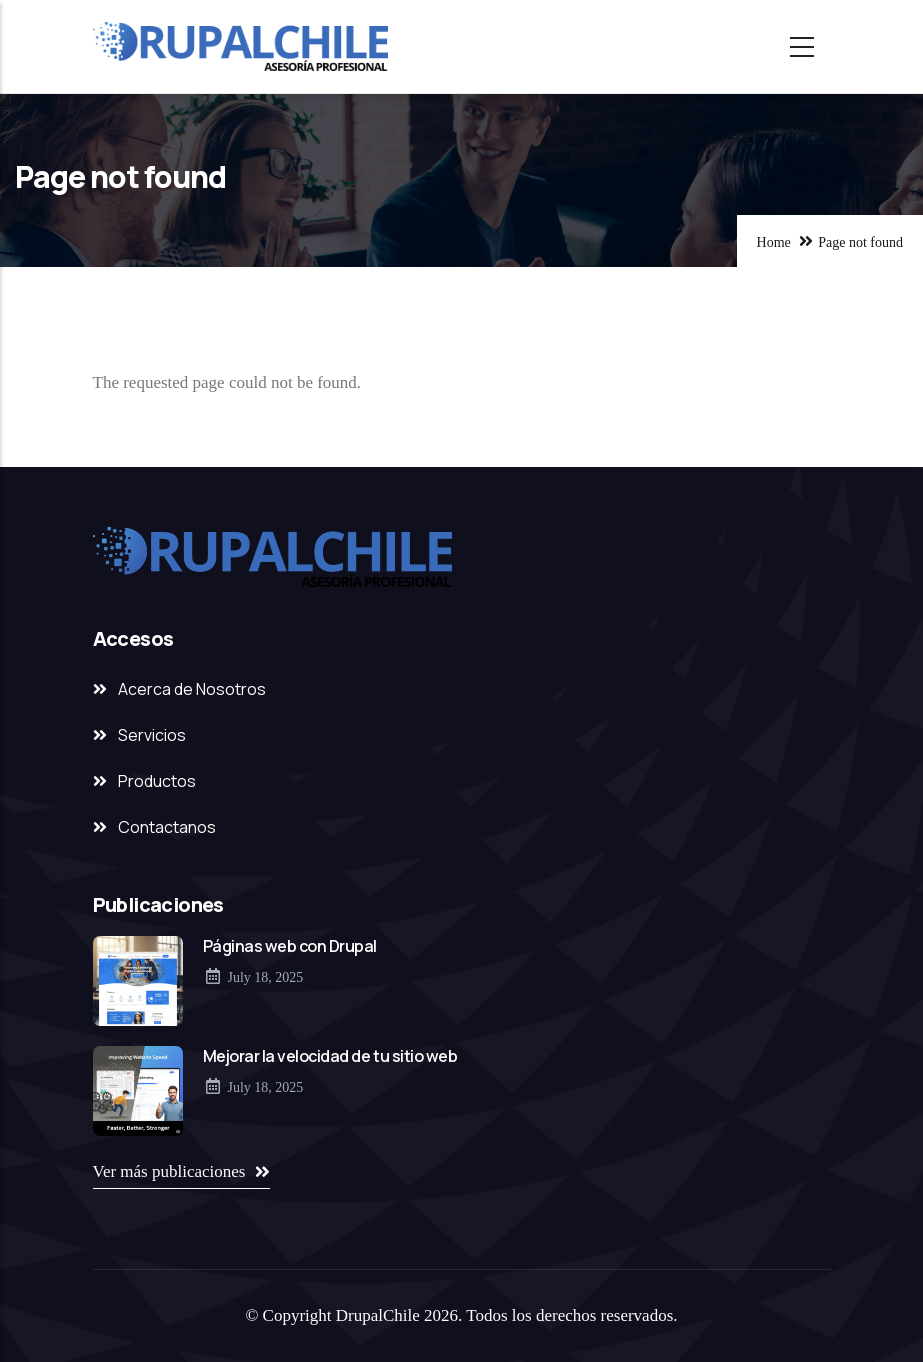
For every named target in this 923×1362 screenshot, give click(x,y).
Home (774, 242)
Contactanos (167, 827)
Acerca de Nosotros (192, 689)
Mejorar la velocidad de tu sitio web (330, 1056)
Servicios (152, 735)
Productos (157, 781)
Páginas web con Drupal (290, 946)
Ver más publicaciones (169, 1171)
